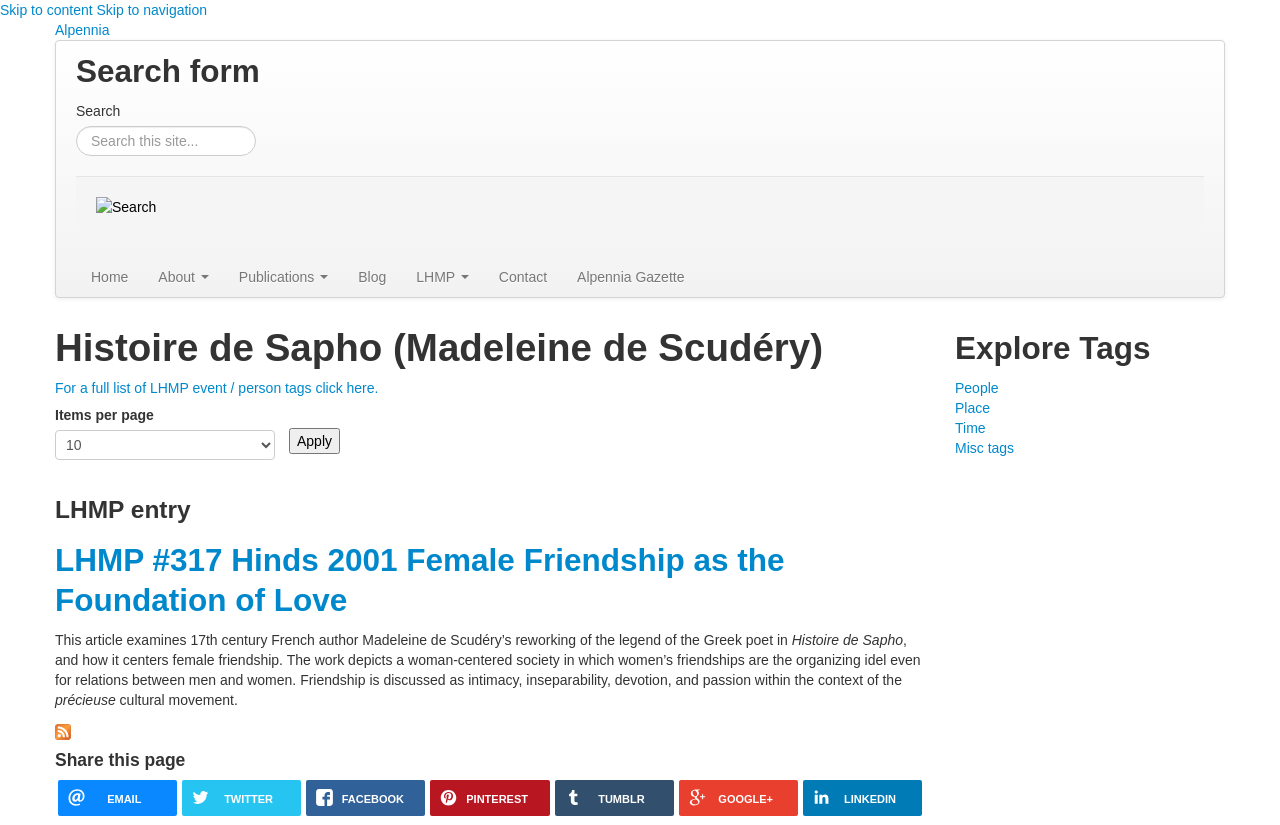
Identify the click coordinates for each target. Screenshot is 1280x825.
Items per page (104, 415)
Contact (523, 277)
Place (972, 408)
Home (109, 277)
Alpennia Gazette (630, 277)
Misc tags (984, 448)
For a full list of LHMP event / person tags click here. (216, 388)
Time (970, 428)
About (183, 277)
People (977, 388)
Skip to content (46, 10)
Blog (372, 277)
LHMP (442, 277)
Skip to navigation (152, 10)
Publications (283, 277)
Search (98, 111)
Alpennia (82, 30)
